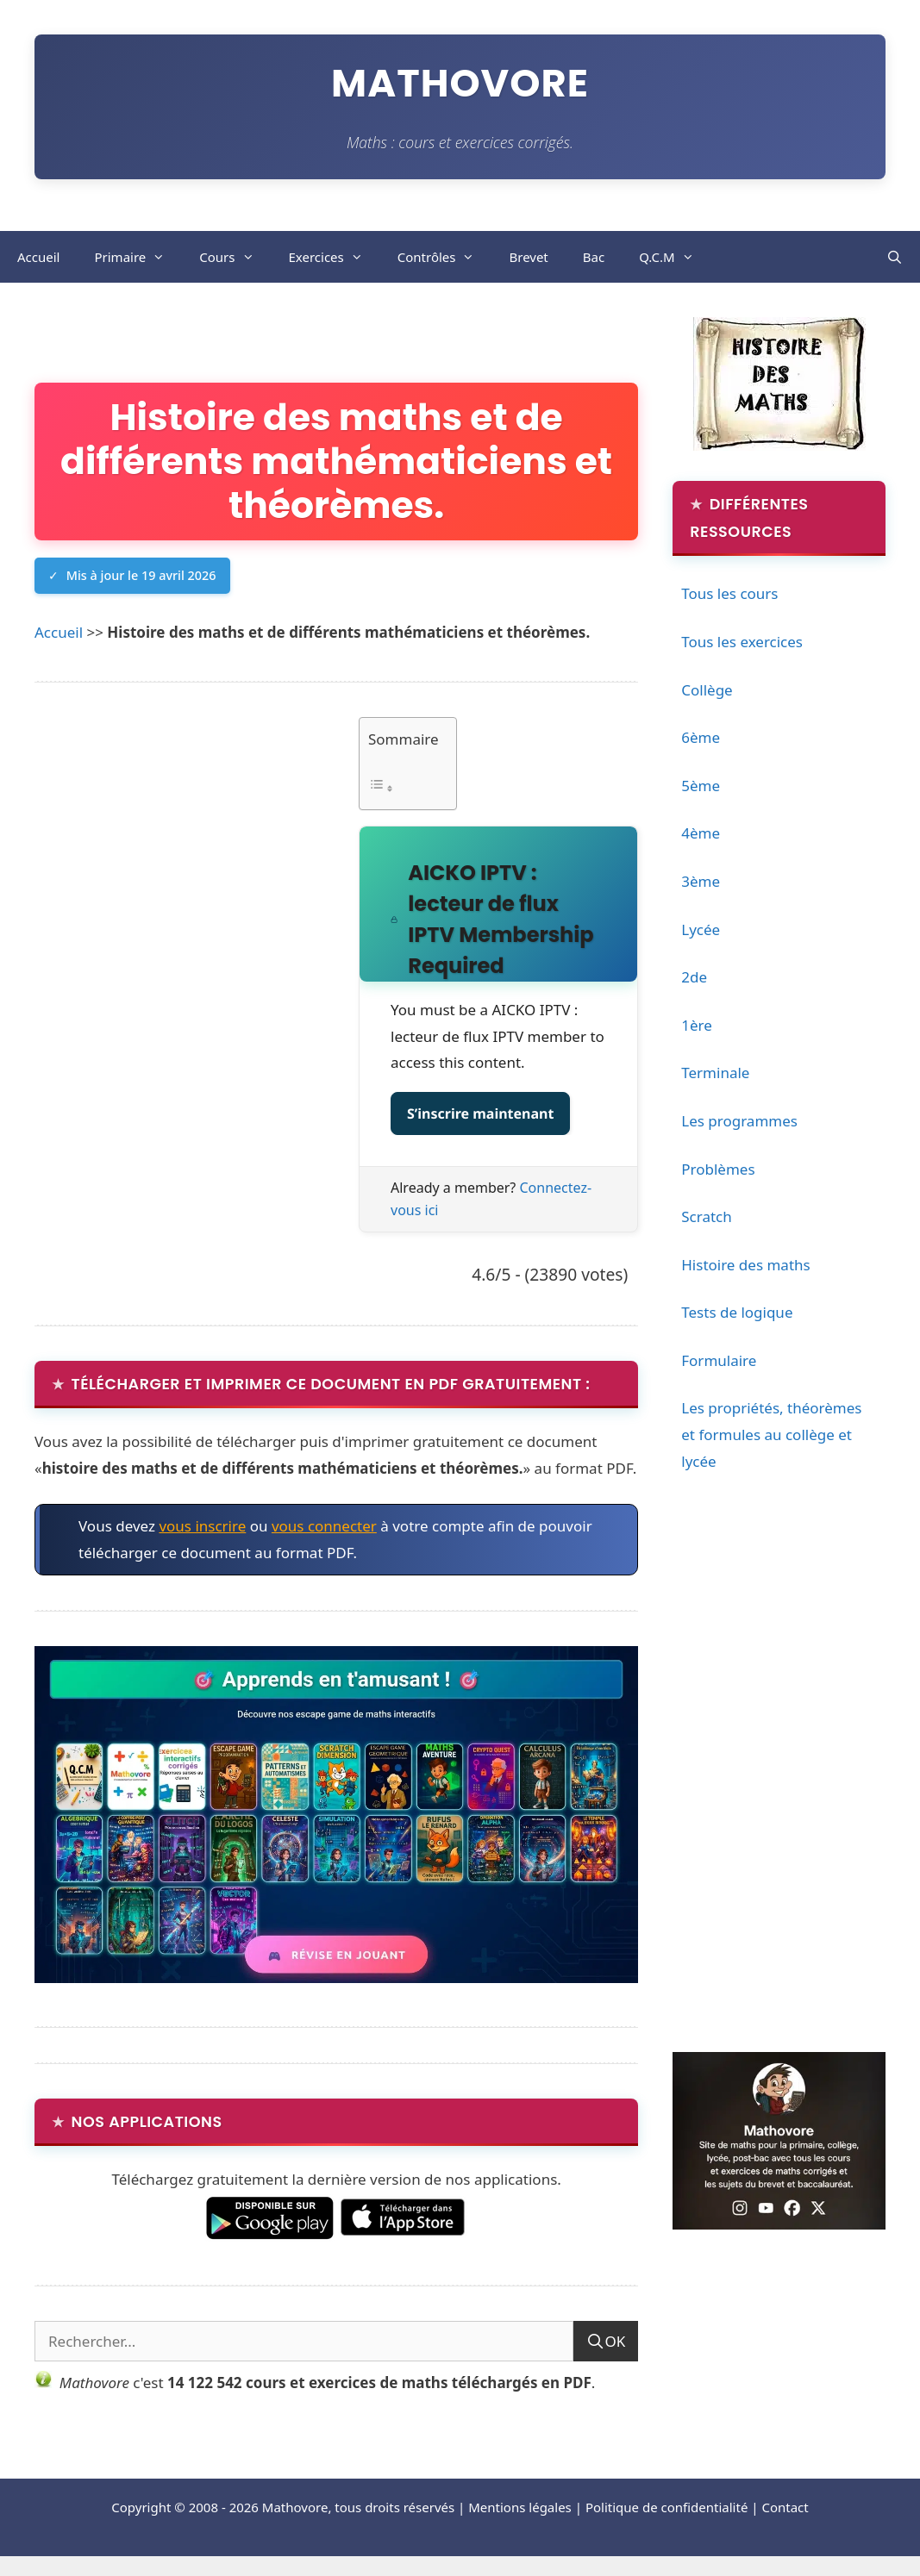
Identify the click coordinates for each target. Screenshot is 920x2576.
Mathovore (460, 83)
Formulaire (718, 1360)
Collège (706, 690)
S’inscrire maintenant (480, 1113)
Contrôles (444, 257)
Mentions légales (520, 2507)
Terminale (715, 1072)
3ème (700, 881)
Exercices (334, 257)
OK (614, 2341)
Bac (593, 256)
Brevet (528, 256)
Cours (235, 257)
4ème (700, 833)
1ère (696, 1025)
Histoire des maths (745, 1265)
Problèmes (717, 1169)
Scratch (706, 1216)
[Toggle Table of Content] (403, 788)
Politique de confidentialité (666, 2507)
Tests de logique (736, 1312)
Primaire (138, 257)
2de (694, 977)
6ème (700, 737)
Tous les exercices (742, 642)
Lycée (700, 929)
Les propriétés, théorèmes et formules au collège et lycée (771, 1434)
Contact (784, 2507)
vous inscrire (202, 1526)
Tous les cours (729, 593)
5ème (700, 785)
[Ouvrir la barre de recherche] (894, 257)
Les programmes (739, 1121)
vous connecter (324, 1526)
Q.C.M (675, 257)
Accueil (38, 256)
